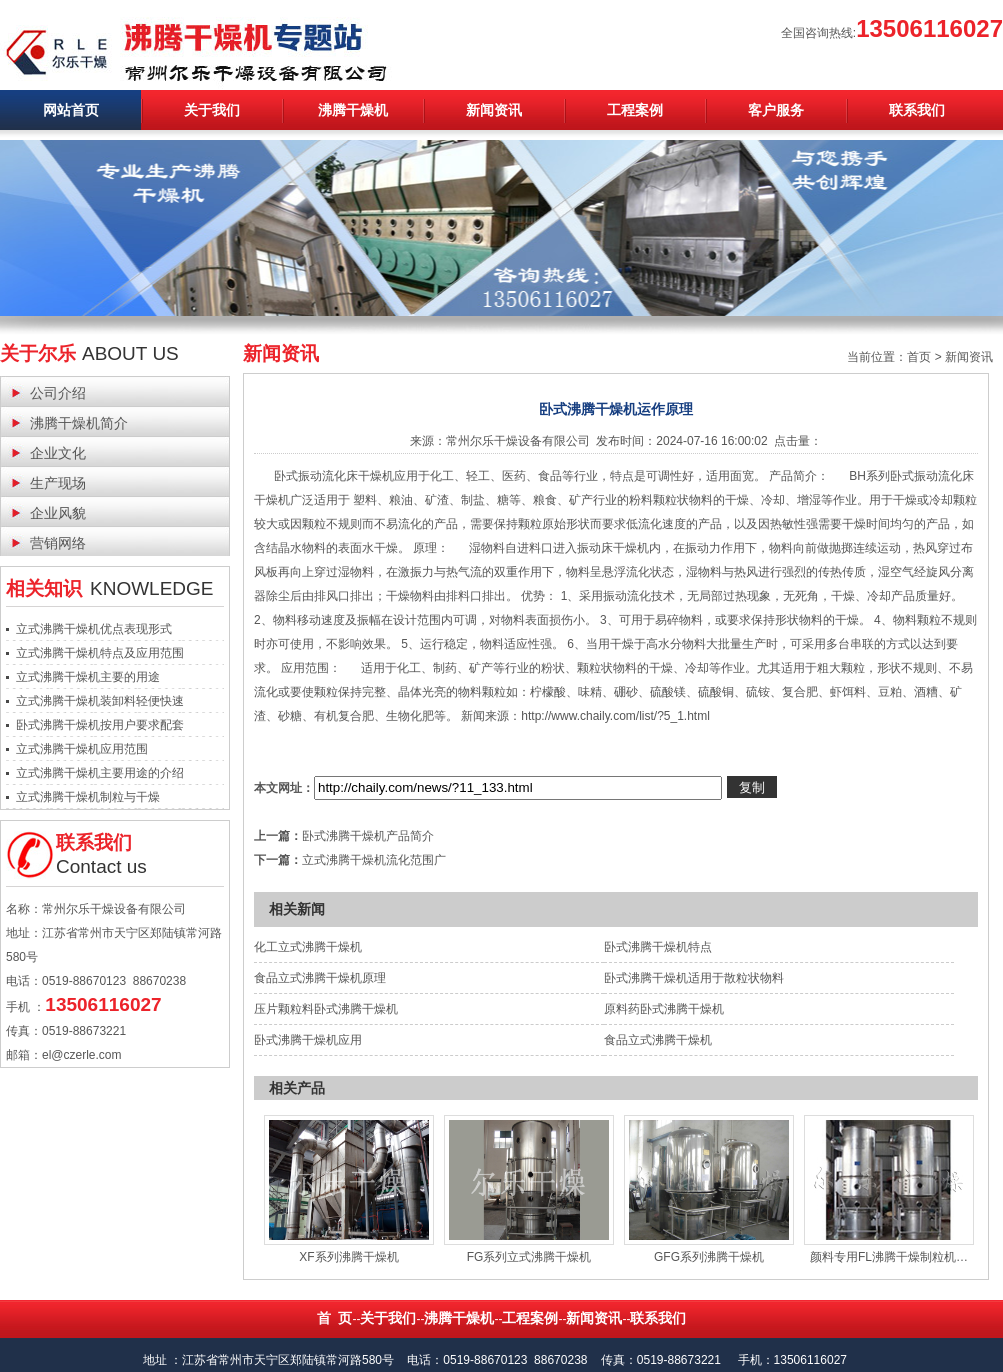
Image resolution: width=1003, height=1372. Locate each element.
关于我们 (212, 110)
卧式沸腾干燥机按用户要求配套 (100, 725)
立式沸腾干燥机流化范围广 (374, 860)
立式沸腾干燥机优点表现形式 (94, 629)
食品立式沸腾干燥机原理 (320, 978)
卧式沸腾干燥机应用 (308, 1040)
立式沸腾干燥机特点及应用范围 (100, 653)
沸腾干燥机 (353, 110)
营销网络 (58, 543)
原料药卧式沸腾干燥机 (664, 1009)
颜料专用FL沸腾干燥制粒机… (889, 1257)
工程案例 (635, 110)
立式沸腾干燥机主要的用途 (88, 677)
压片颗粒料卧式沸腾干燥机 (326, 1009)
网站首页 (71, 110)
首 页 (335, 1318)
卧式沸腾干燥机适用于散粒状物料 (694, 978)
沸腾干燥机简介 (79, 423)
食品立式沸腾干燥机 (658, 1040)
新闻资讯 (494, 110)
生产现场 (58, 483)
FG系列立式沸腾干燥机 (529, 1257)
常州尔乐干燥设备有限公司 (518, 441)
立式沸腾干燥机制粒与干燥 (88, 797)
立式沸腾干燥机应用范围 (82, 749)
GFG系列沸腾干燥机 (709, 1257)
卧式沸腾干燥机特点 (658, 947)
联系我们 (917, 110)
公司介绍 (58, 393)
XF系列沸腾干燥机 (348, 1257)
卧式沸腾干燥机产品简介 (368, 836)
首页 (919, 357)
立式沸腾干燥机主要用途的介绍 (100, 773)
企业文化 (58, 453)
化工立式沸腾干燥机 (308, 947)
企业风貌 (58, 513)
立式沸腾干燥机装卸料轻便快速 (100, 701)
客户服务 (776, 110)
